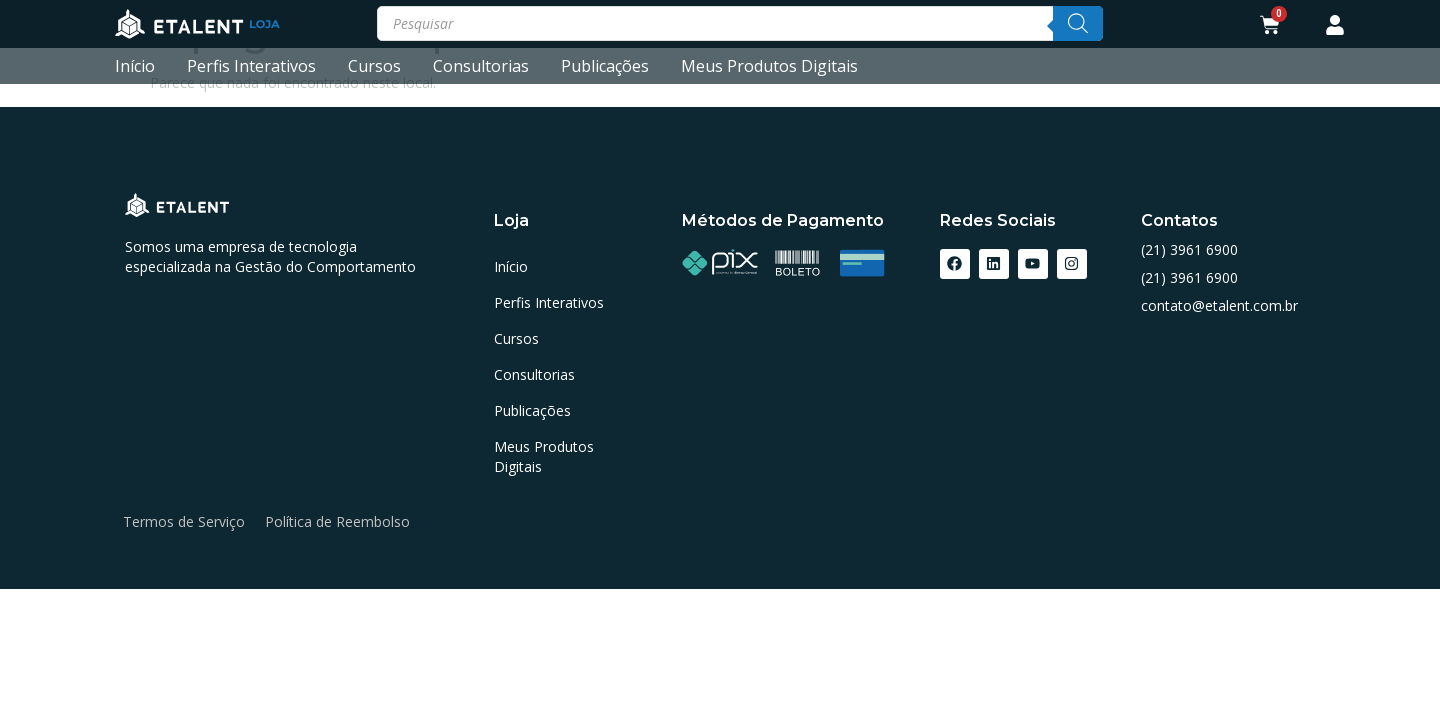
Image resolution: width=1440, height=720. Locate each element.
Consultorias (481, 66)
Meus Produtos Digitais (769, 66)
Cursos (374, 66)
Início (135, 66)
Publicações (605, 66)
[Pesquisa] (1078, 23)
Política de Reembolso (337, 521)
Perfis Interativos (251, 66)
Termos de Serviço (184, 521)
